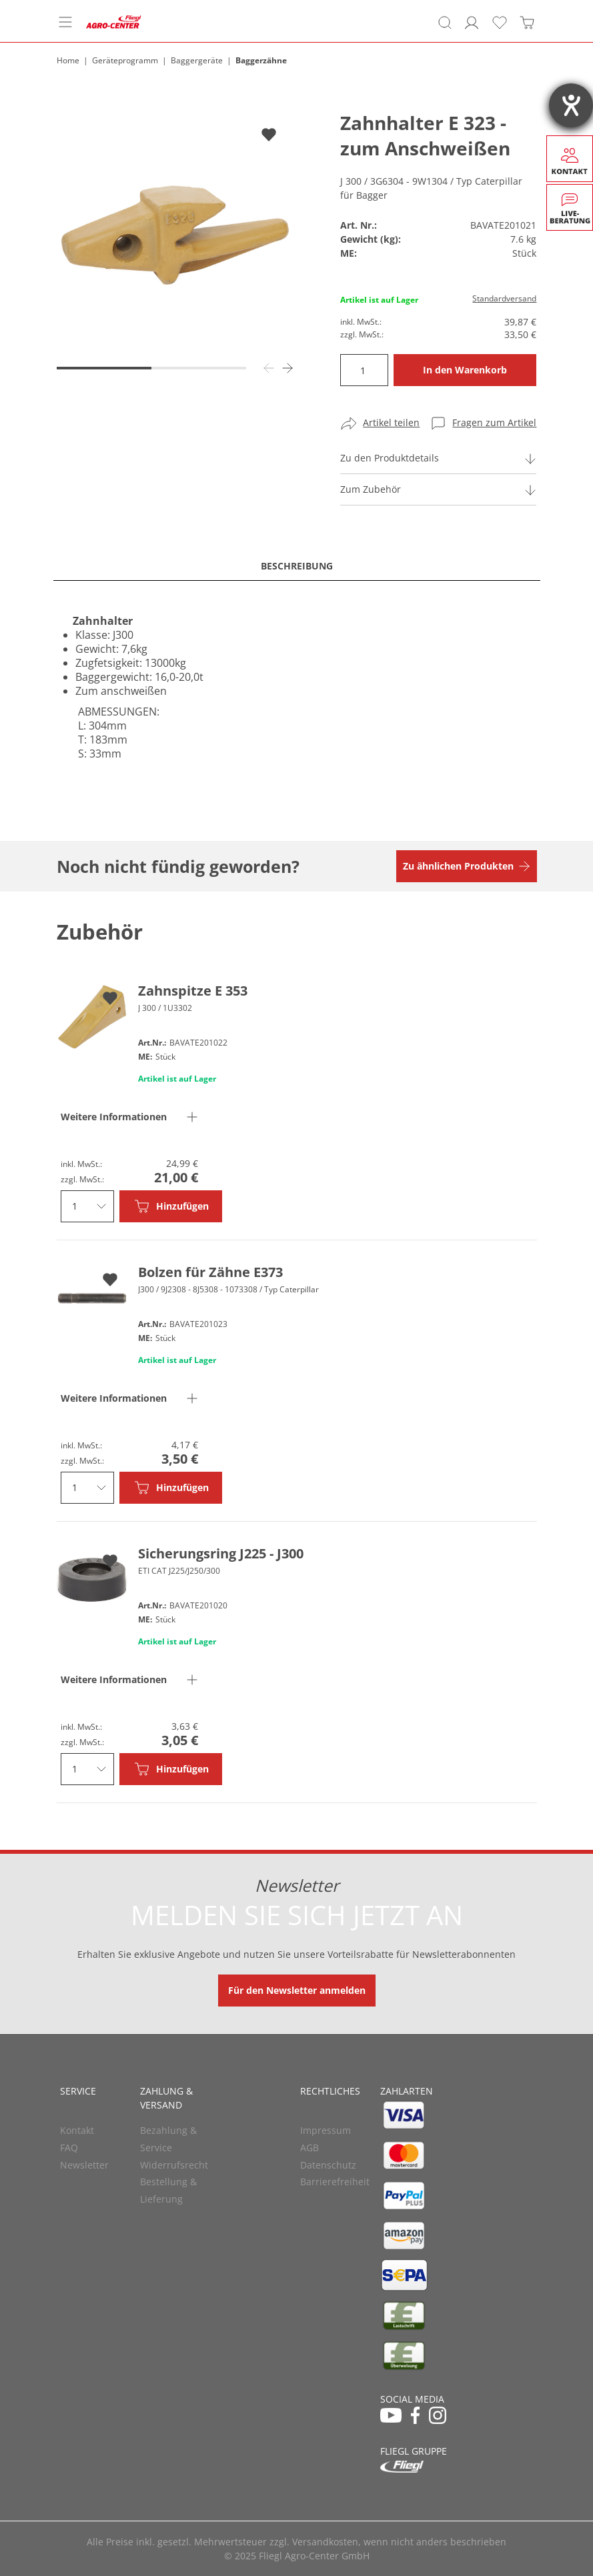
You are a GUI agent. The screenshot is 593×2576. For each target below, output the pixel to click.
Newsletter (84, 2165)
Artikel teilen (391, 422)
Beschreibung (297, 565)
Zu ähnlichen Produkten (458, 866)
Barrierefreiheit (335, 2181)
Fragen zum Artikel (494, 422)
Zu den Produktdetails (389, 457)
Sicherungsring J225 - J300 (221, 1553)
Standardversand (504, 298)
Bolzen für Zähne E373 (210, 1272)
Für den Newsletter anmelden (297, 1990)
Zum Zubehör (370, 489)
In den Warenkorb (465, 369)
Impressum (325, 2130)
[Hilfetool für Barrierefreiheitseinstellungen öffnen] (571, 105)
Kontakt (77, 2130)
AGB (309, 2147)
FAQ (69, 2147)
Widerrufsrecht (174, 2165)
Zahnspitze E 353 (192, 991)
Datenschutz (328, 2165)
